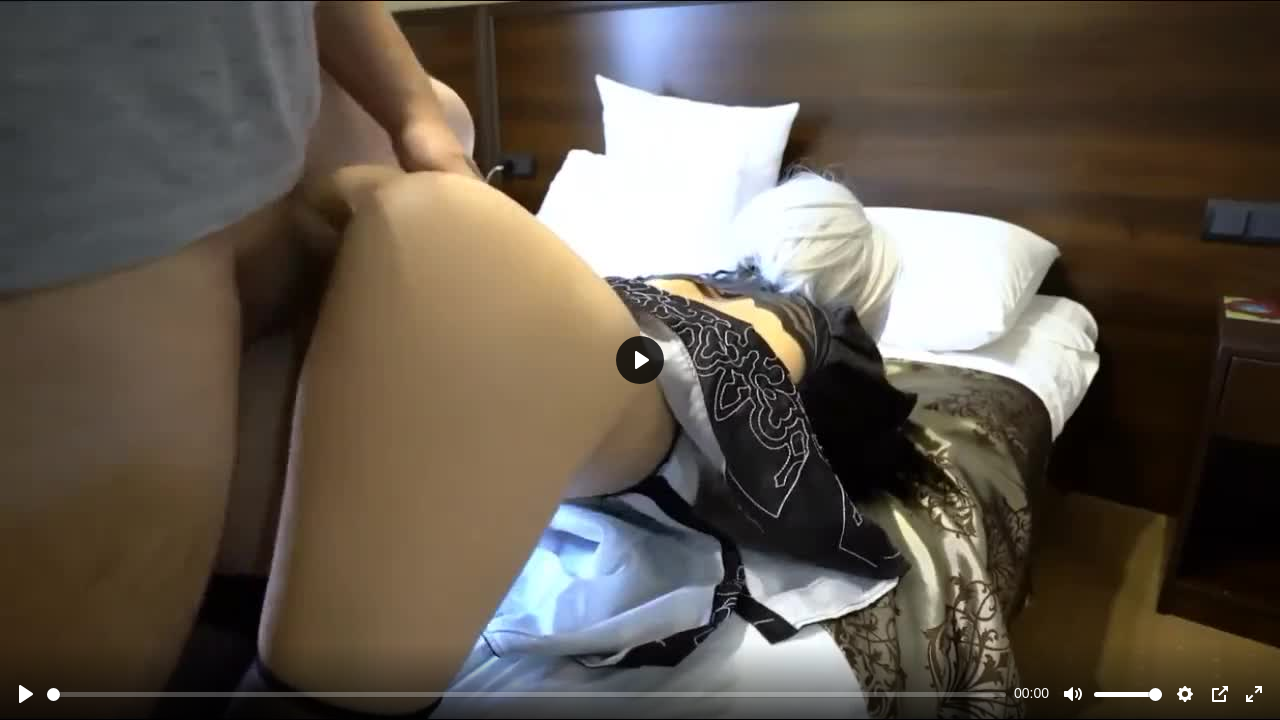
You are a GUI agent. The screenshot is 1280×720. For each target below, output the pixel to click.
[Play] (26, 694)
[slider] (526, 694)
